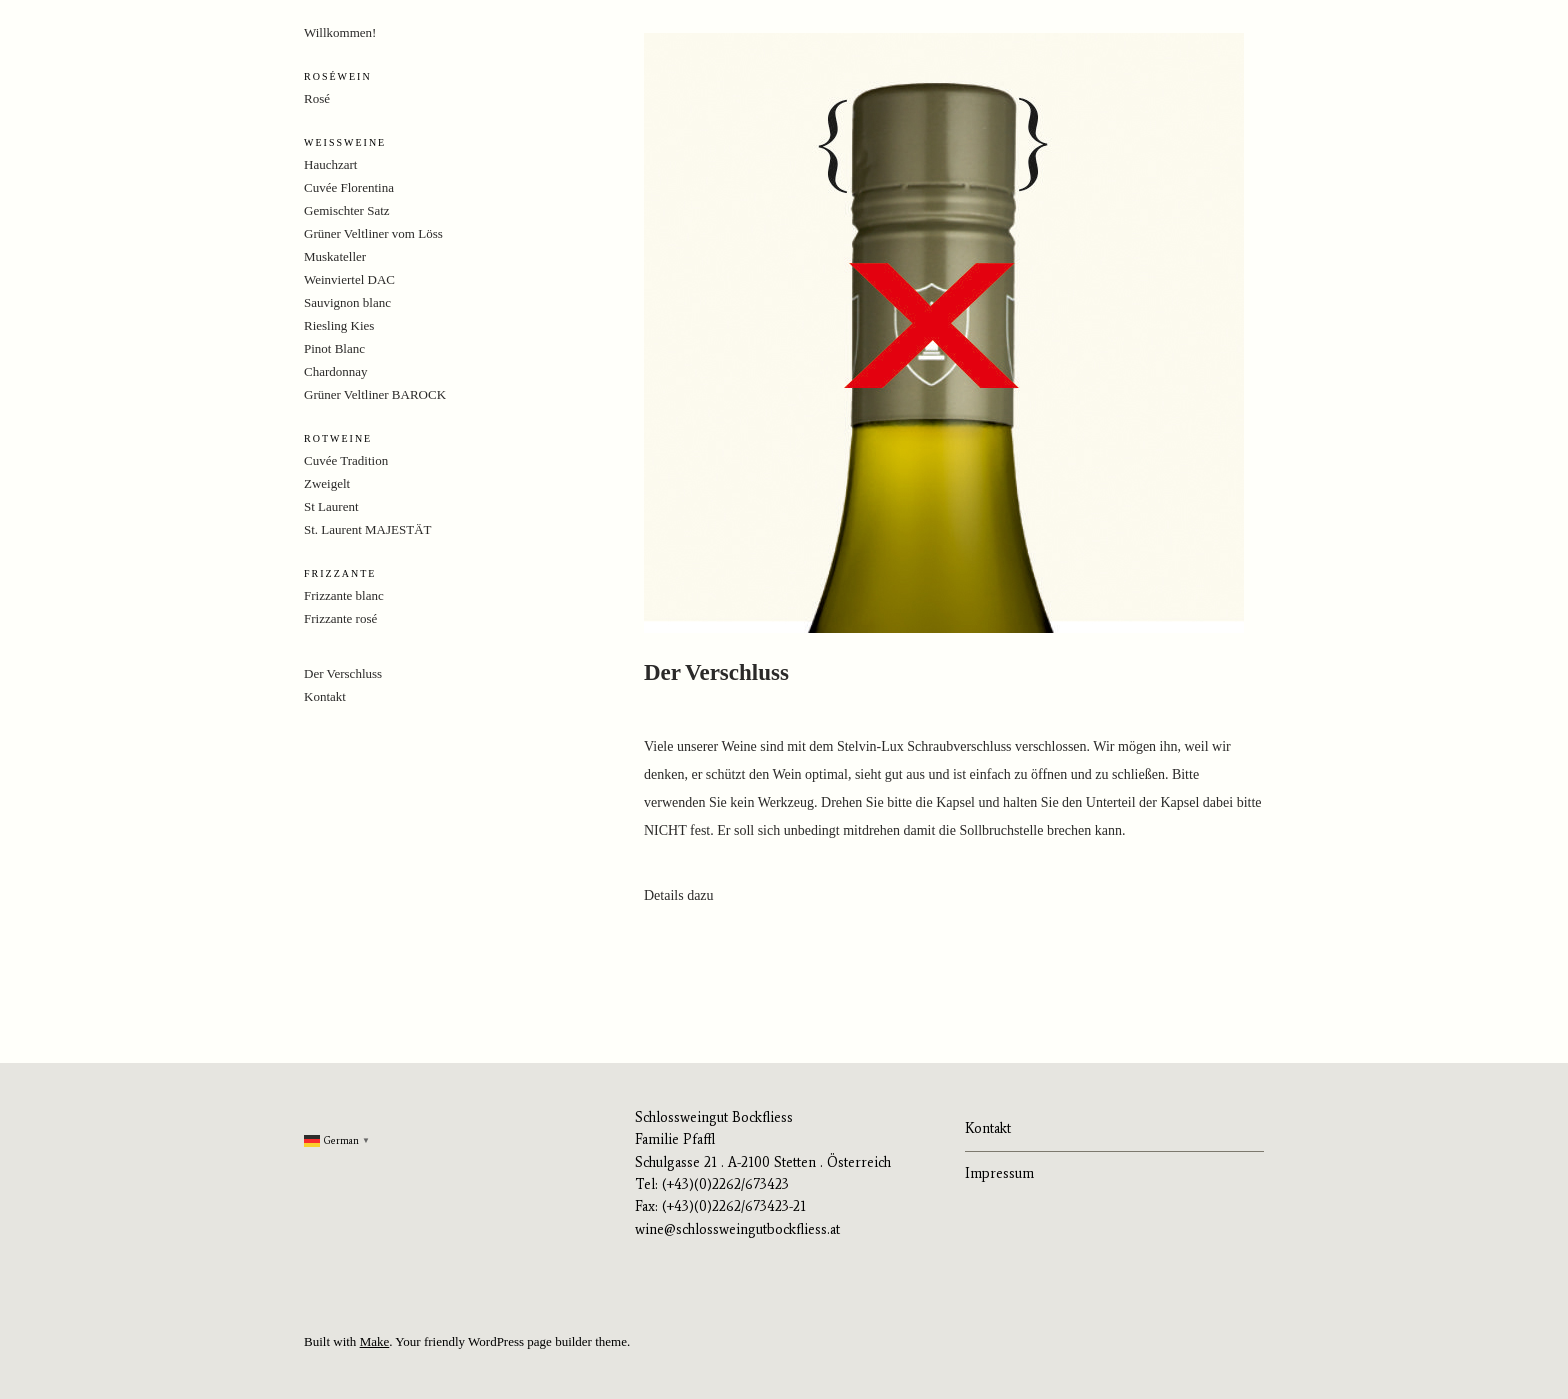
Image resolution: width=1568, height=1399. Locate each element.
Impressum (999, 1173)
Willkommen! (340, 32)
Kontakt (325, 696)
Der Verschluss (343, 673)
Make (375, 1341)
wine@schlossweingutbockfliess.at (737, 1229)
